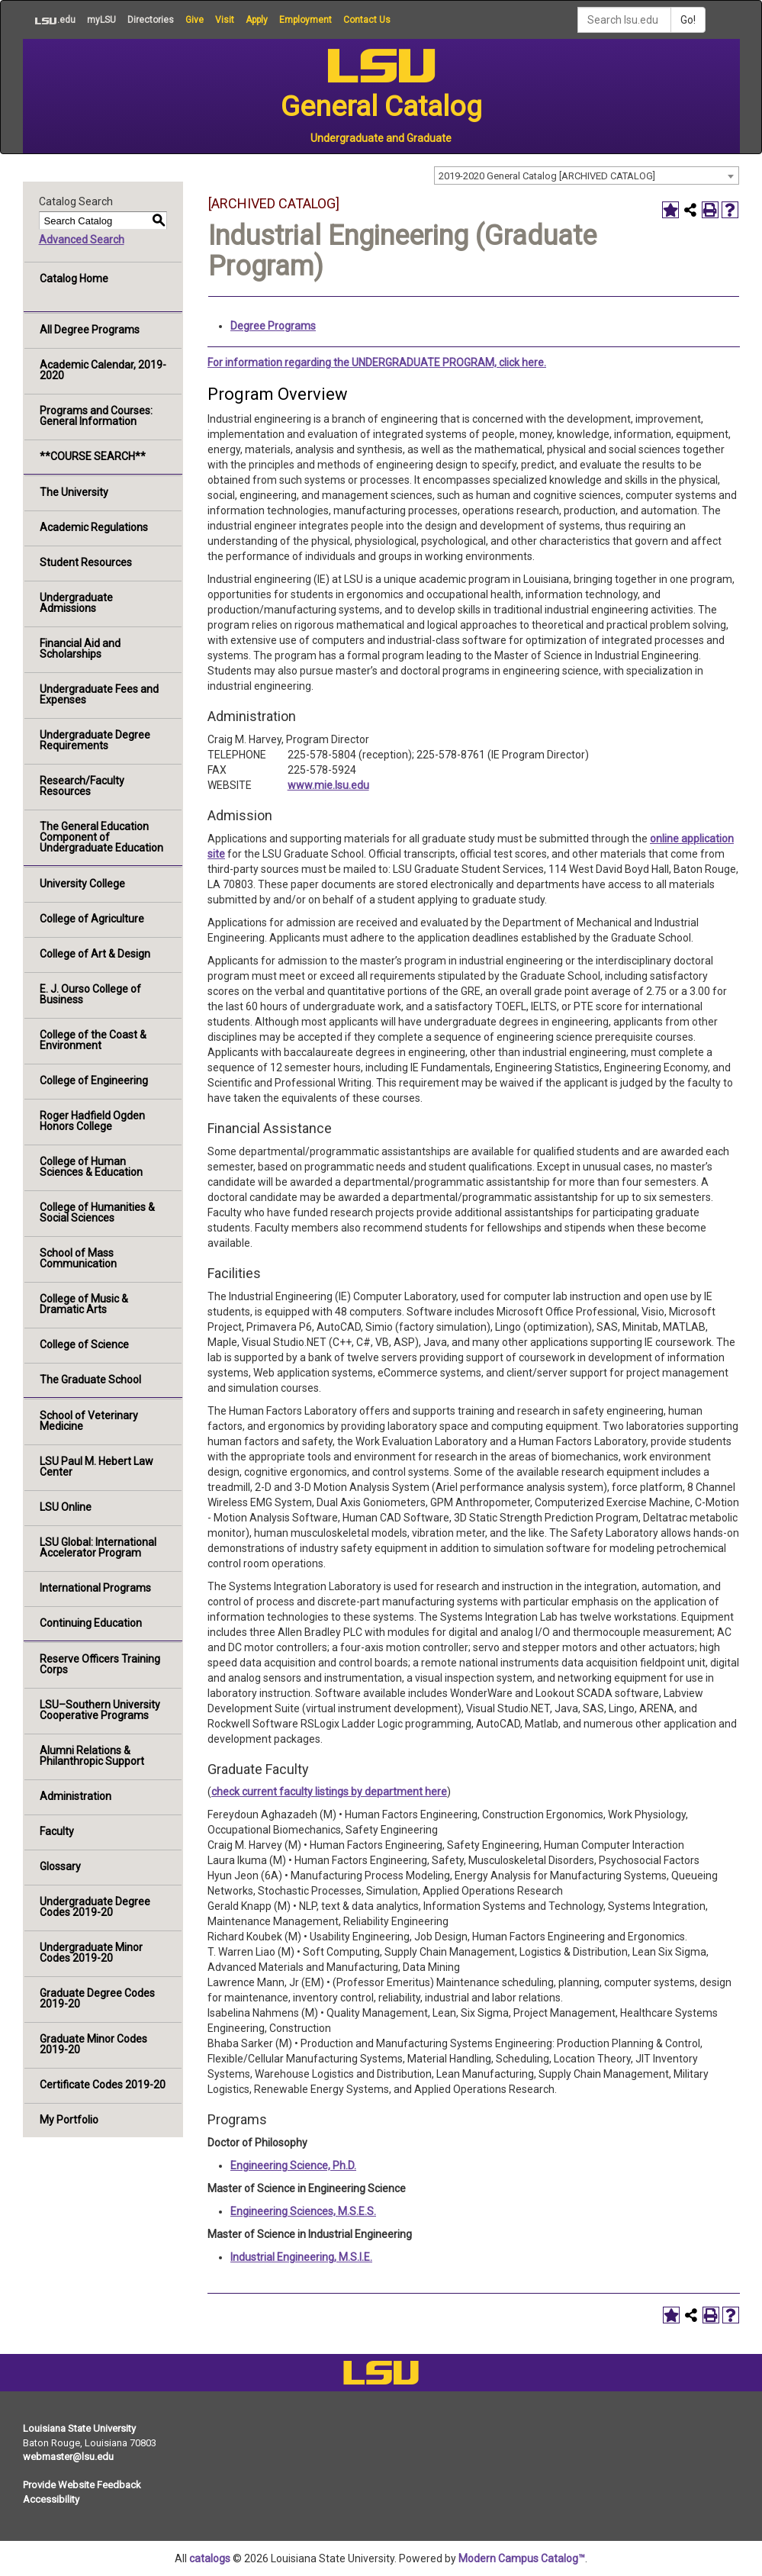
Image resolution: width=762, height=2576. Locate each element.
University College (82, 883)
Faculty (57, 1831)
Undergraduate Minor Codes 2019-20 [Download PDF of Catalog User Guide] (91, 1952)
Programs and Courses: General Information (96, 415)
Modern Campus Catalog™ (521, 2558)
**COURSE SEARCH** (93, 456)
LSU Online (66, 1507)
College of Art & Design (95, 954)
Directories (150, 19)
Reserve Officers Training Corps (100, 1664)
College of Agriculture (92, 919)
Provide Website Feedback (82, 2485)
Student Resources (86, 562)
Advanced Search (81, 239)
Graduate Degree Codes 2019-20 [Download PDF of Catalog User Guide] (97, 1998)
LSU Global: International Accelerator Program (98, 1547)
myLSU (101, 19)
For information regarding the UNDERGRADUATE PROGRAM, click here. (376, 362)
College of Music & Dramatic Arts (84, 1304)
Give (194, 19)
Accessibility (51, 2499)
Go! (688, 20)
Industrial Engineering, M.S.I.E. (301, 2257)
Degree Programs (273, 326)
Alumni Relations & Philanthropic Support (92, 1755)
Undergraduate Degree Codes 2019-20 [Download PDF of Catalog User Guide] (95, 1906)
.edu (49, 19)
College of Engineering (94, 1080)
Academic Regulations (94, 527)
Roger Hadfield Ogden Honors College (92, 1120)
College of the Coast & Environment (93, 1040)
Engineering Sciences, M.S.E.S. (303, 2211)
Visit (224, 19)
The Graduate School (90, 1379)
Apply (257, 19)
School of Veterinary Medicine (89, 1420)
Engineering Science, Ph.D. (293, 2165)
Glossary (60, 1866)
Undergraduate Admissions (76, 602)
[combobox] (586, 175)
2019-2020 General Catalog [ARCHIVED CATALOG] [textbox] (547, 176)
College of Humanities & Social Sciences (97, 1212)
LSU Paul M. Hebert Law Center (96, 1466)
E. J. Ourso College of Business (90, 994)
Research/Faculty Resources (82, 785)
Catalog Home (74, 278)
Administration (75, 1796)
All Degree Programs (90, 330)
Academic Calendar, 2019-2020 (103, 370)
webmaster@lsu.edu (68, 2456)
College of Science (84, 1344)
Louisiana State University (79, 2428)
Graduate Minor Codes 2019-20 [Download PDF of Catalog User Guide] (93, 2044)
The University (74, 492)
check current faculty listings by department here (329, 1791)
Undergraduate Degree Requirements (95, 740)
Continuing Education (91, 1623)
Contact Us (367, 19)
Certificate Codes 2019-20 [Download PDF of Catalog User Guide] (103, 2085)
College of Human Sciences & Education (91, 1166)
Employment (305, 19)
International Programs (95, 1588)
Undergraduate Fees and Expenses (99, 694)
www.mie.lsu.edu (328, 785)
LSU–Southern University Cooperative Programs (100, 1710)
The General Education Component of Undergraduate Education (101, 837)
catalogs (209, 2558)
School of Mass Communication (78, 1258)
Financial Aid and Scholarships (80, 648)
